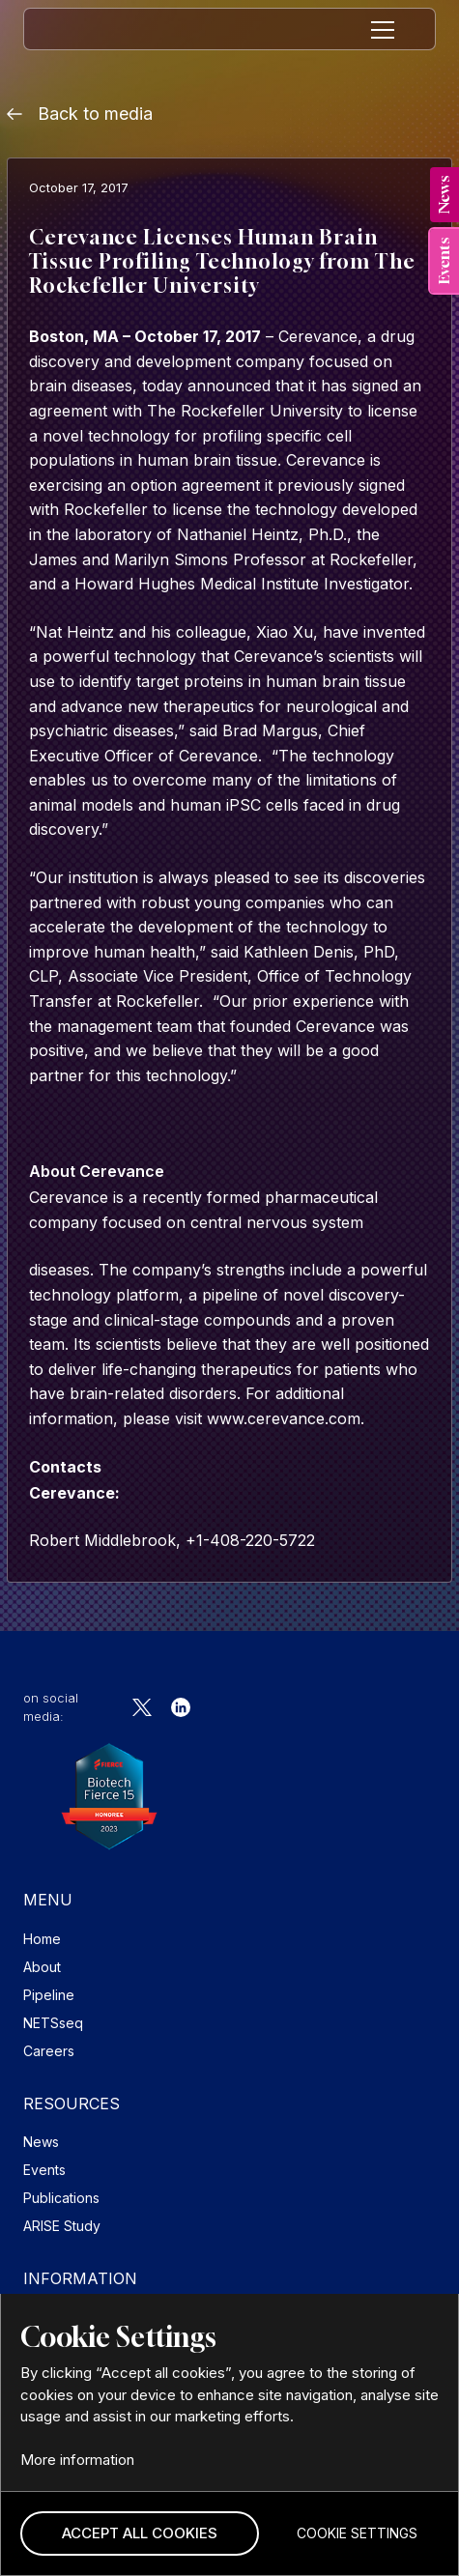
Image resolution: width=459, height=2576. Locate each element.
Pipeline (48, 1995)
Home (42, 1939)
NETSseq (53, 2023)
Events (44, 2169)
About (42, 1967)
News (41, 2141)
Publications (61, 2198)
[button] (139, 2534)
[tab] (444, 194)
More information (77, 2459)
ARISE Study (61, 2226)
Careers (48, 2051)
